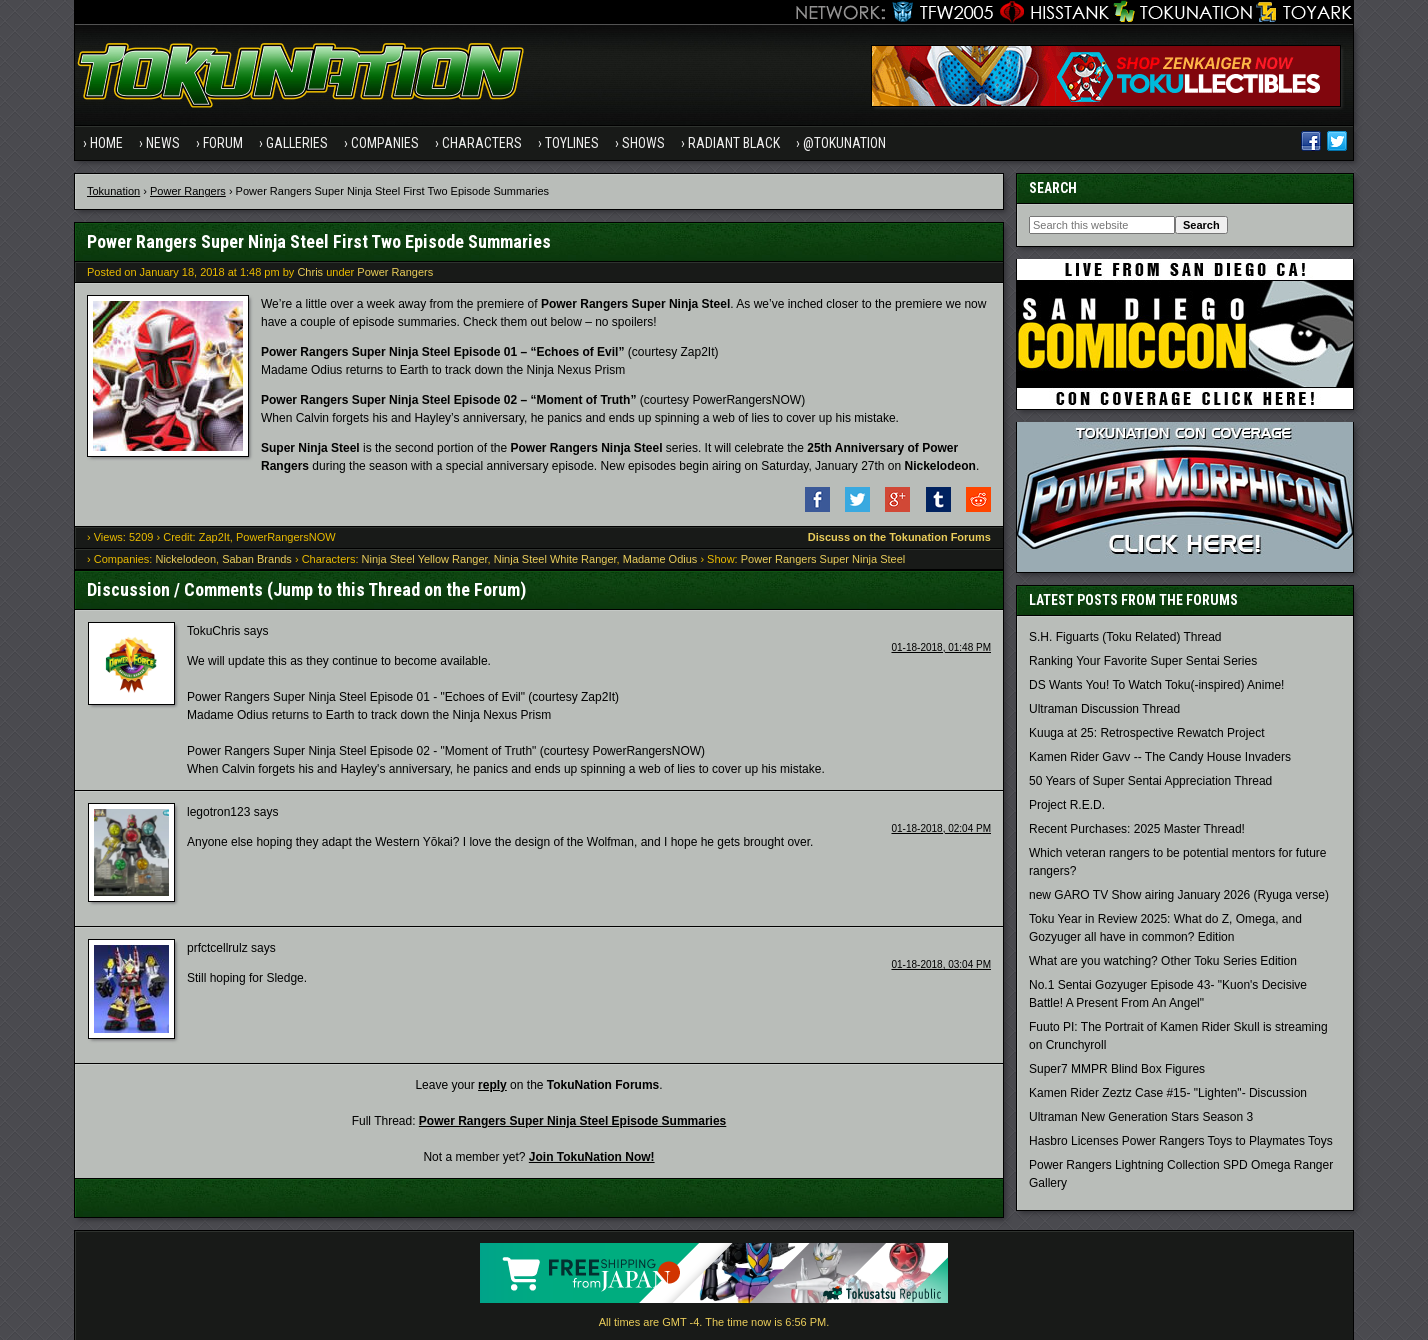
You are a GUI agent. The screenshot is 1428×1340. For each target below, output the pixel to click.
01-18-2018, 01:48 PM (941, 647)
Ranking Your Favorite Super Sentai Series (1143, 661)
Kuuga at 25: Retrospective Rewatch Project (1146, 733)
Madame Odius (660, 559)
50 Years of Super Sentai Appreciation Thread (1150, 781)
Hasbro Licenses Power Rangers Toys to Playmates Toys (1181, 1141)
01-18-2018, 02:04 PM (941, 828)
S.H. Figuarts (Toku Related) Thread (1125, 637)
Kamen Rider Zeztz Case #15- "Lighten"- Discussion (1168, 1093)
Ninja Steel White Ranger (555, 559)
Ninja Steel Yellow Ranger (425, 559)
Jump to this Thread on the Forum (396, 589)
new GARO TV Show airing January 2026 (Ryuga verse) (1179, 895)
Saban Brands (257, 559)
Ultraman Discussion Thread (1104, 709)
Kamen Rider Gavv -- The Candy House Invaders (1160, 757)
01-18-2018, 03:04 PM (941, 964)
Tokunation (113, 191)
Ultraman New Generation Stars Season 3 (1141, 1117)
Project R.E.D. (1067, 805)
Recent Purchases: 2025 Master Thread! (1137, 829)
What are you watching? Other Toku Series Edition (1163, 961)
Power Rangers (188, 191)
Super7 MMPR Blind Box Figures (1117, 1069)
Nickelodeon (185, 559)
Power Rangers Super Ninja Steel (823, 559)
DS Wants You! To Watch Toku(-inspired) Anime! (1156, 685)
